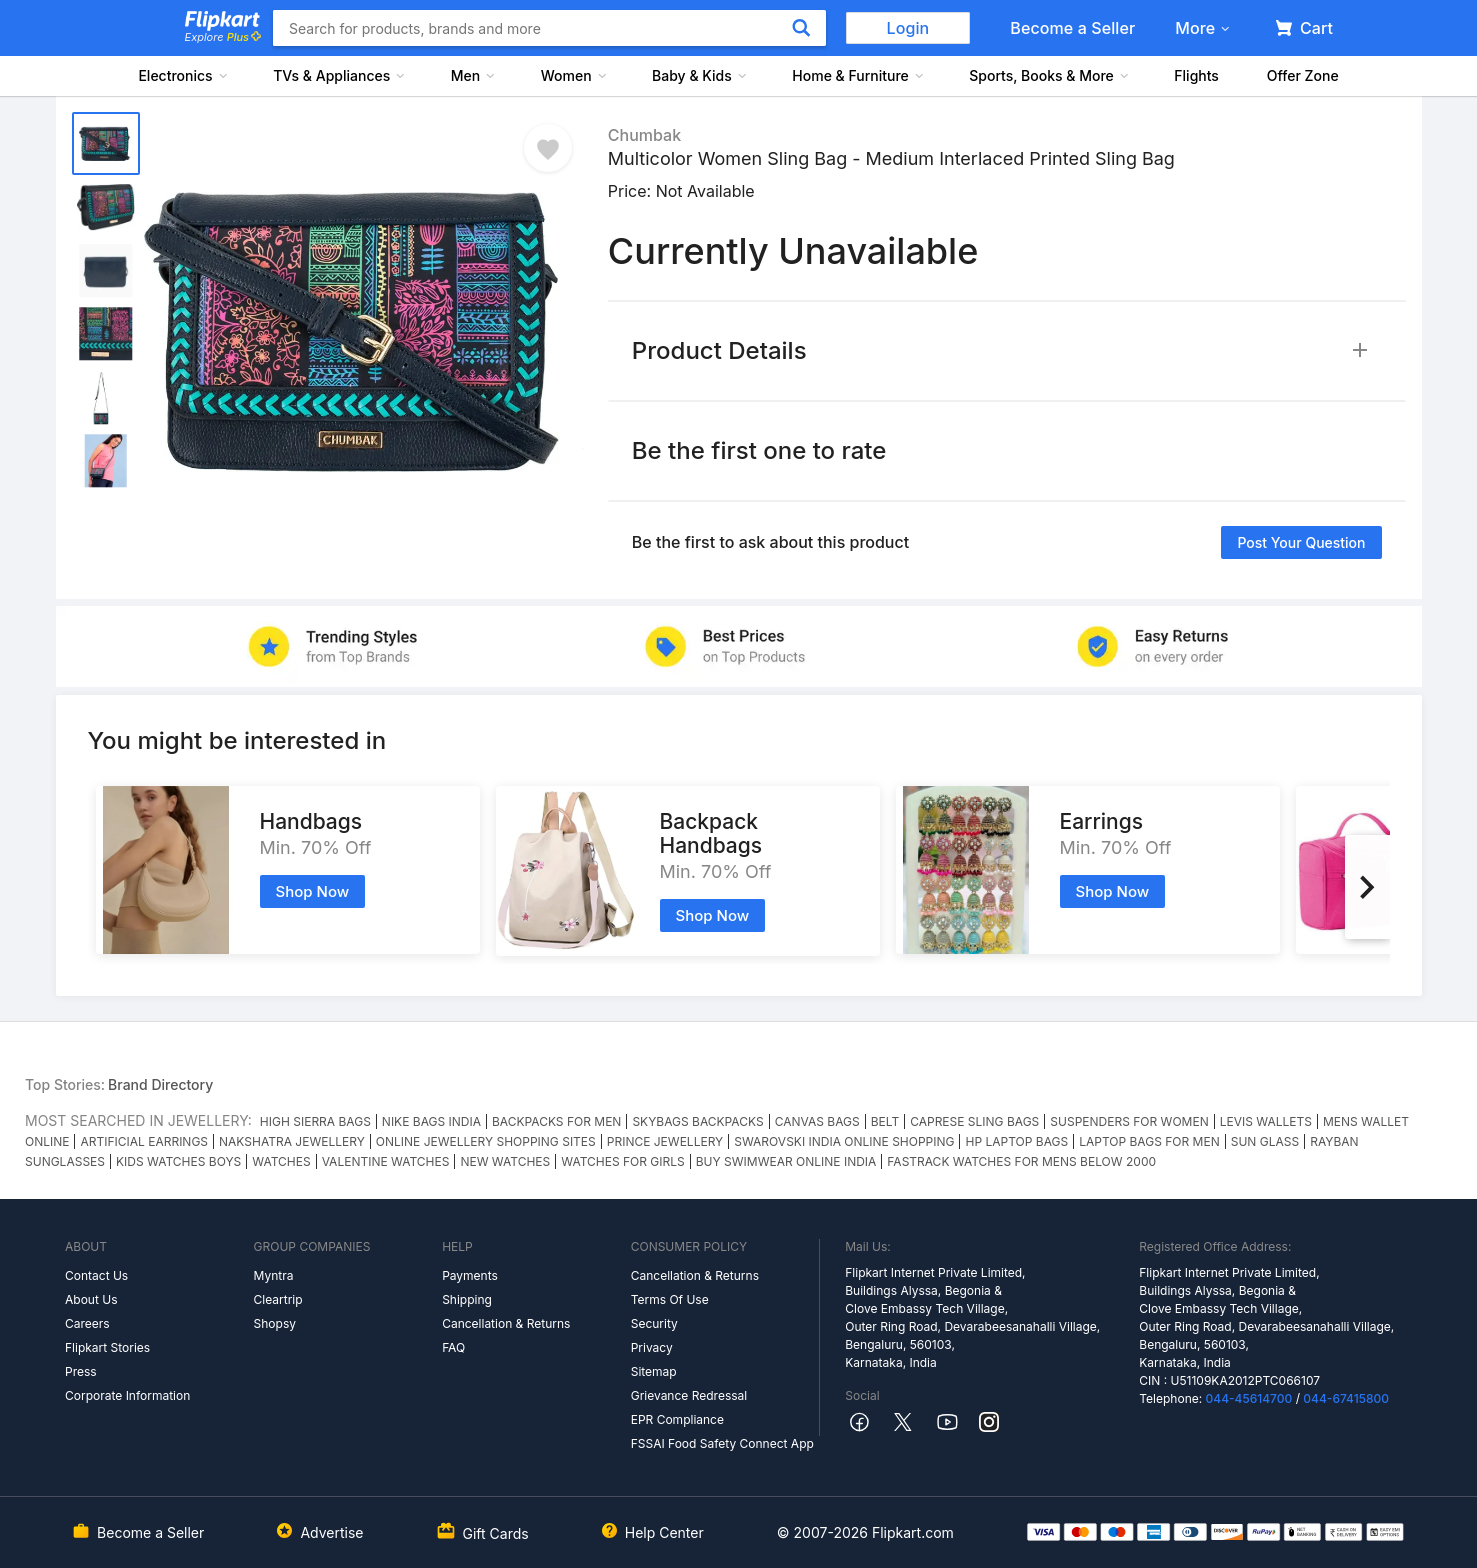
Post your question (1301, 542)
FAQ (453, 1347)
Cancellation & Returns (506, 1323)
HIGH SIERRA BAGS (315, 1121)
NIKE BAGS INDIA (431, 1121)
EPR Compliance (677, 1419)
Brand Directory (160, 1084)
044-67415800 (1346, 1398)
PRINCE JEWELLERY (665, 1141)
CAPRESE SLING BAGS (974, 1121)
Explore (223, 37)
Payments (470, 1275)
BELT (885, 1121)
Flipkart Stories (107, 1347)
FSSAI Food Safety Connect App (722, 1443)
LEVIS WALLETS (1266, 1121)
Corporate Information (127, 1395)
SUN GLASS (1265, 1141)
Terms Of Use (670, 1299)
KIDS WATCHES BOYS (178, 1161)
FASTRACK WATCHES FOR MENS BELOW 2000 (1021, 1161)
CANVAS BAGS (817, 1121)
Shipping (467, 1299)
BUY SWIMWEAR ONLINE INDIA (786, 1161)
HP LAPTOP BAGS (1016, 1141)
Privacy (652, 1347)
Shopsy (275, 1323)
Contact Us (96, 1275)
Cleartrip (278, 1299)
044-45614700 (1249, 1398)
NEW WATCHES (505, 1161)
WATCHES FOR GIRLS (623, 1161)
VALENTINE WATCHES (386, 1161)
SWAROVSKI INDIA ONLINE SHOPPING (844, 1141)
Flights (1196, 75)
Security (654, 1323)
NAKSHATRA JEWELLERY (292, 1141)
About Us (91, 1299)
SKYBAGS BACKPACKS (697, 1121)
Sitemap (654, 1371)
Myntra (274, 1275)
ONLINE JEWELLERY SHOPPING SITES (486, 1141)
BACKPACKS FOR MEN (556, 1121)
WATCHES (281, 1161)
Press (81, 1371)
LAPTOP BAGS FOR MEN (1149, 1141)
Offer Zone (1303, 75)
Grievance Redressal (689, 1395)
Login (908, 28)
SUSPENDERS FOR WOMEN (1129, 1121)
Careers (87, 1323)
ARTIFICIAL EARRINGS (144, 1141)
